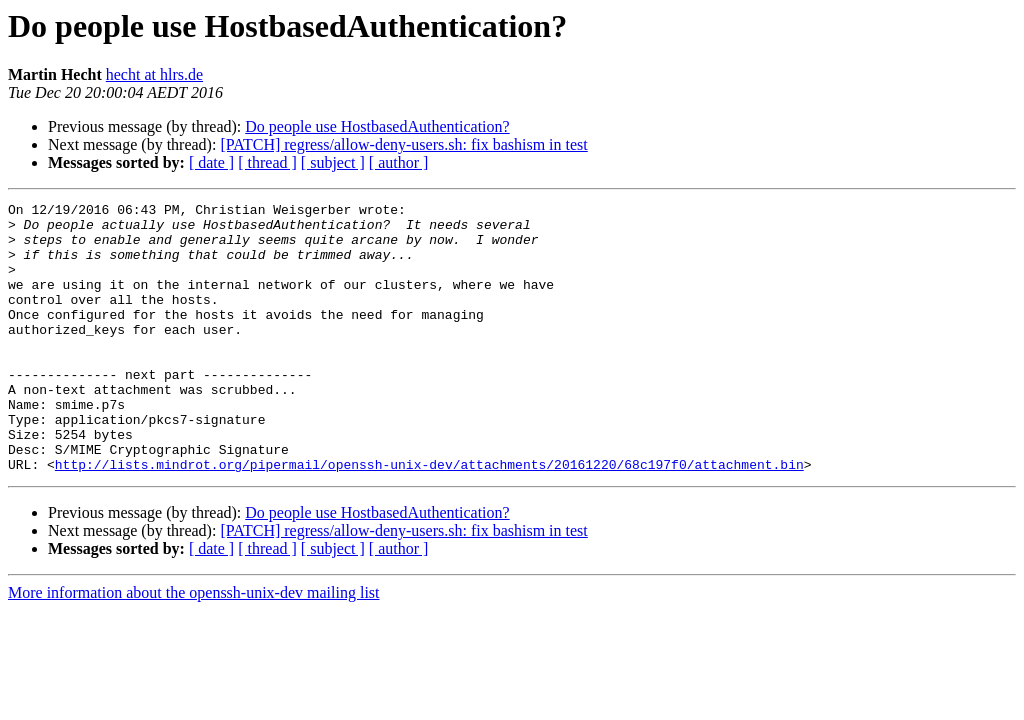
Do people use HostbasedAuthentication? (377, 126)
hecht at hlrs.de (154, 74)
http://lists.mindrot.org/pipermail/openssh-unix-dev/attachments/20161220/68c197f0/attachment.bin (429, 518)
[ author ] (399, 162)
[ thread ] (267, 162)
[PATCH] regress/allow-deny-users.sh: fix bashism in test (403, 144)
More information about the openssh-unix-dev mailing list (194, 646)
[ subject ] (333, 162)
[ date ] (211, 162)
